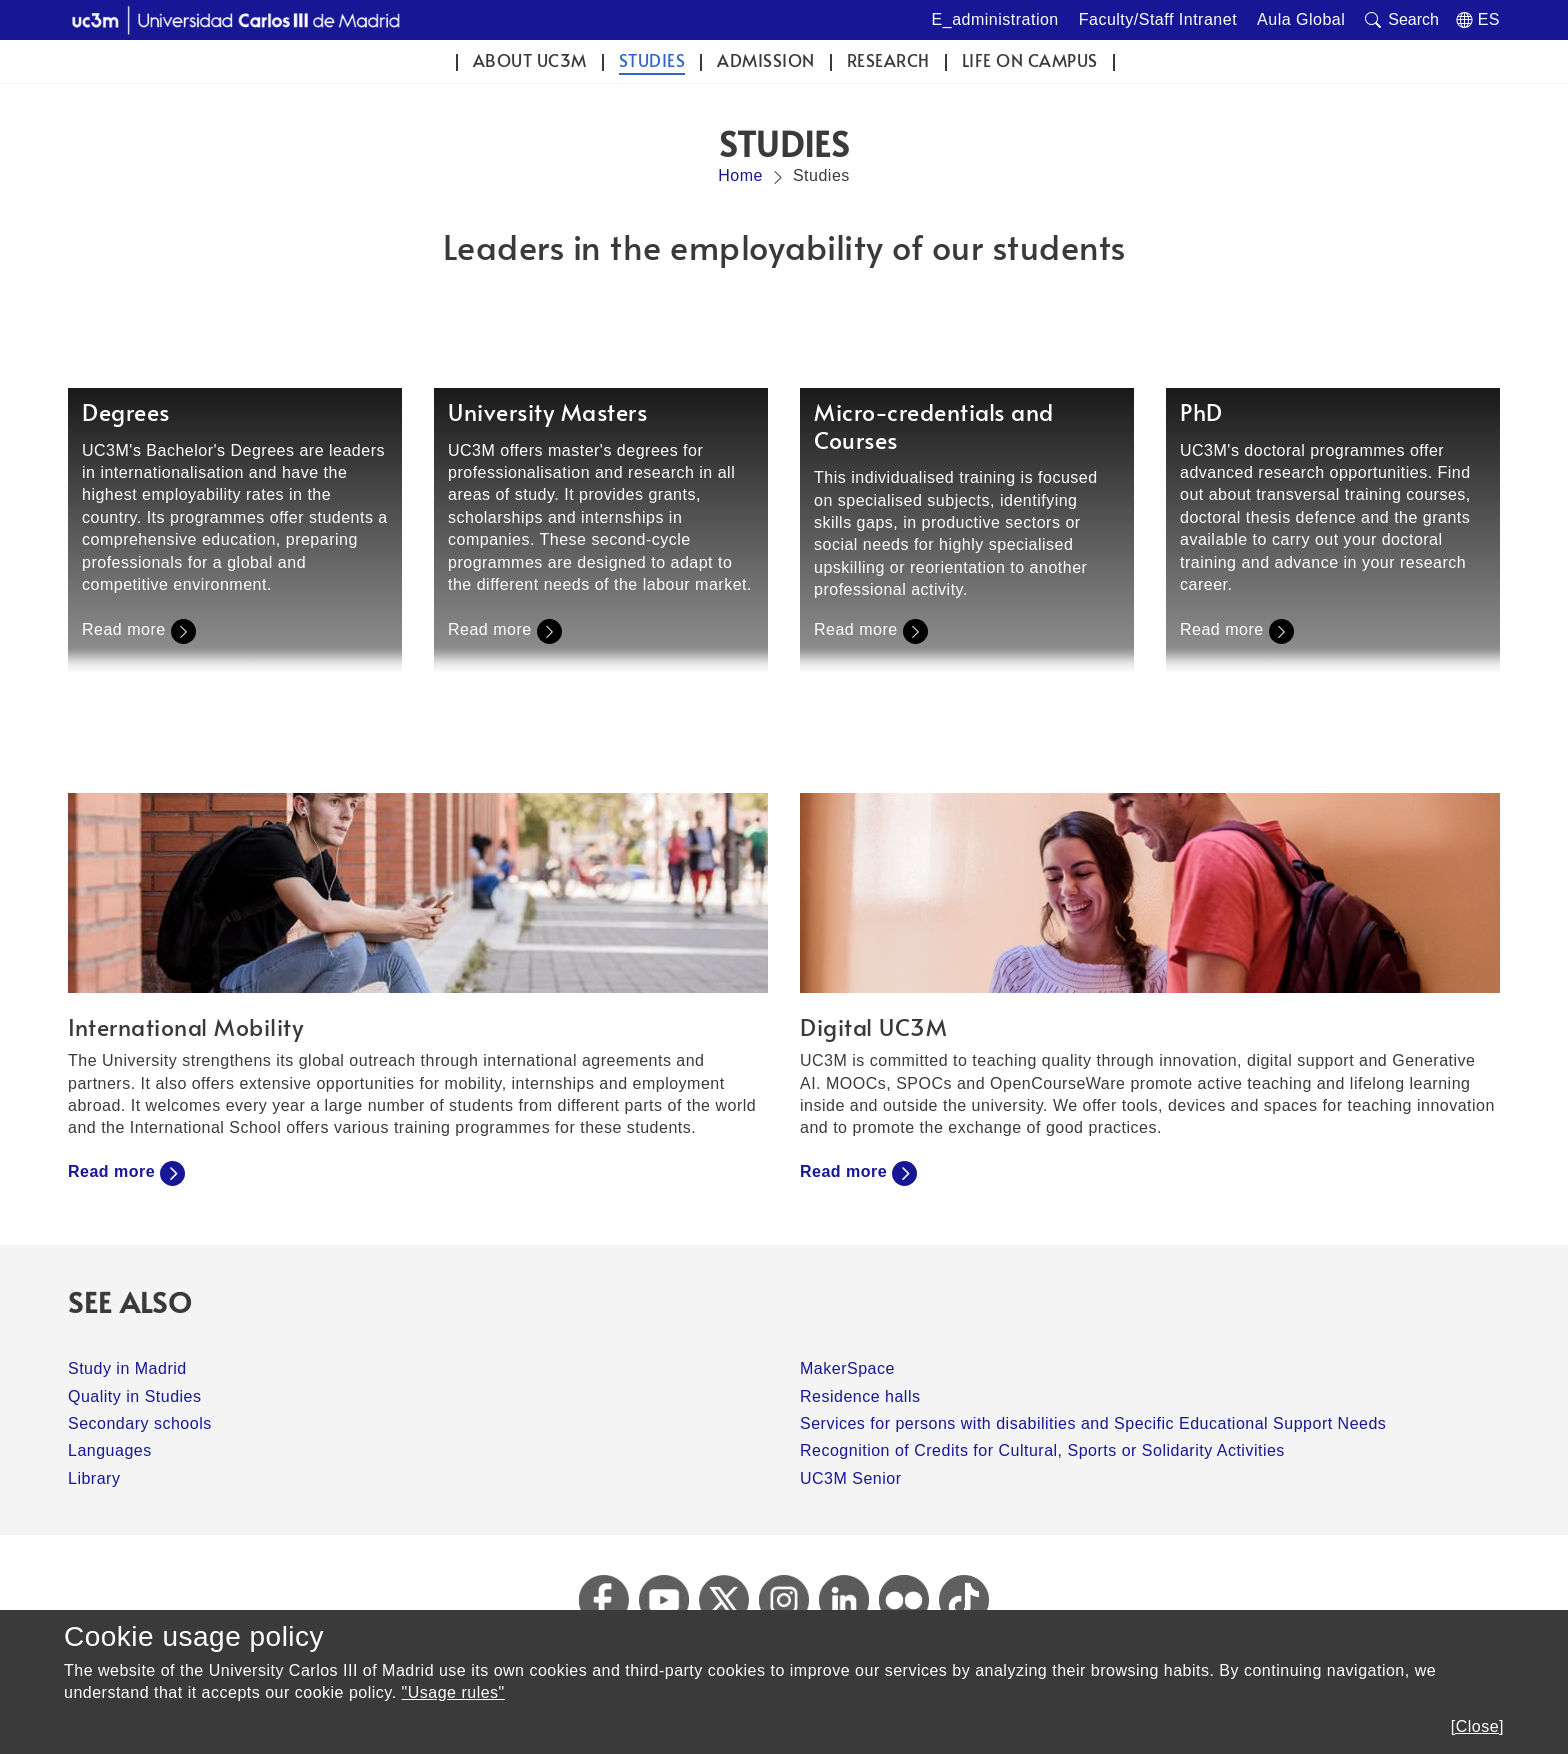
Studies (652, 60)
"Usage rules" (453, 1692)
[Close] (1477, 1726)
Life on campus (1030, 60)
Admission (766, 60)
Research (888, 60)
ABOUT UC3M (530, 60)
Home (740, 175)
